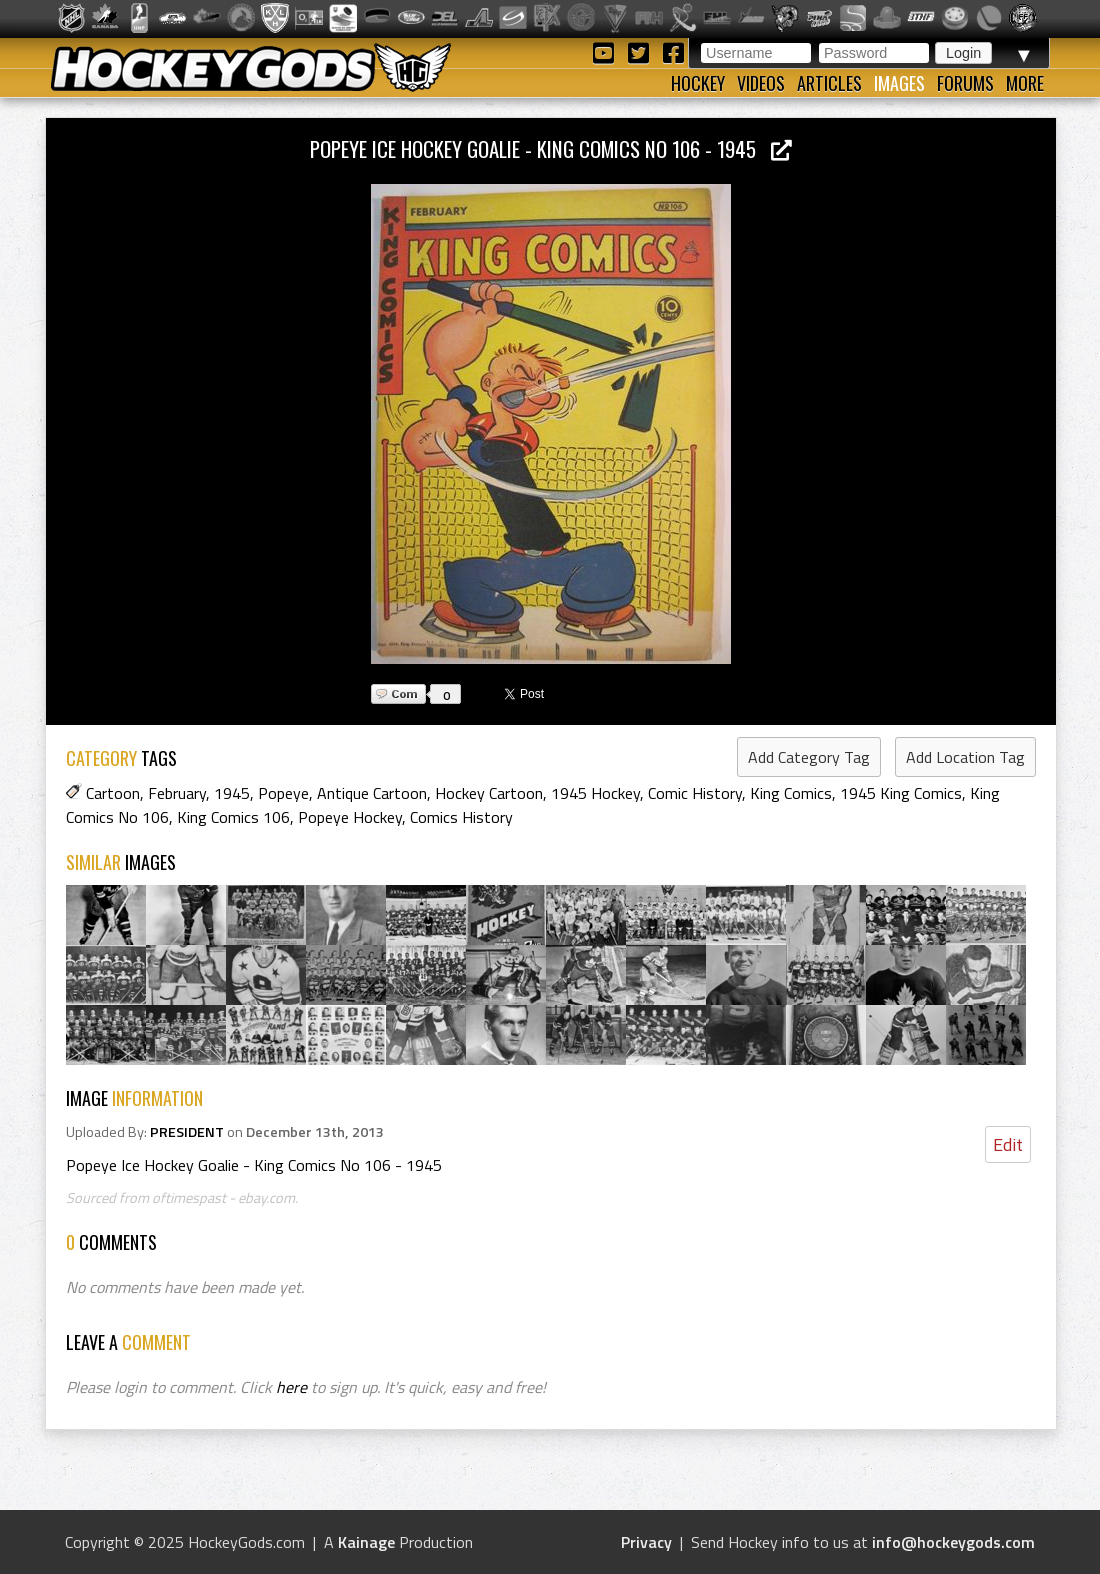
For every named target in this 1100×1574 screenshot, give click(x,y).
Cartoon (113, 793)
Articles (829, 83)
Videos (761, 83)
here (291, 1387)
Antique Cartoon (372, 793)
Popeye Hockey (350, 817)
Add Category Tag (809, 757)
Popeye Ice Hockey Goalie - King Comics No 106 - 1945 (551, 148)
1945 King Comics (901, 793)
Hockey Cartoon (489, 793)
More (1025, 83)
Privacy (646, 1542)
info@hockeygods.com (953, 1542)
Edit (1008, 1144)
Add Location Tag (965, 757)
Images (899, 83)
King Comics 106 (233, 817)
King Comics (791, 793)
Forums (965, 83)
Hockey (698, 83)
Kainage (366, 1542)
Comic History (695, 793)
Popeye (283, 793)
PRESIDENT (187, 1132)
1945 (232, 793)
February (177, 793)
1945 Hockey (595, 793)
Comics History (461, 817)
